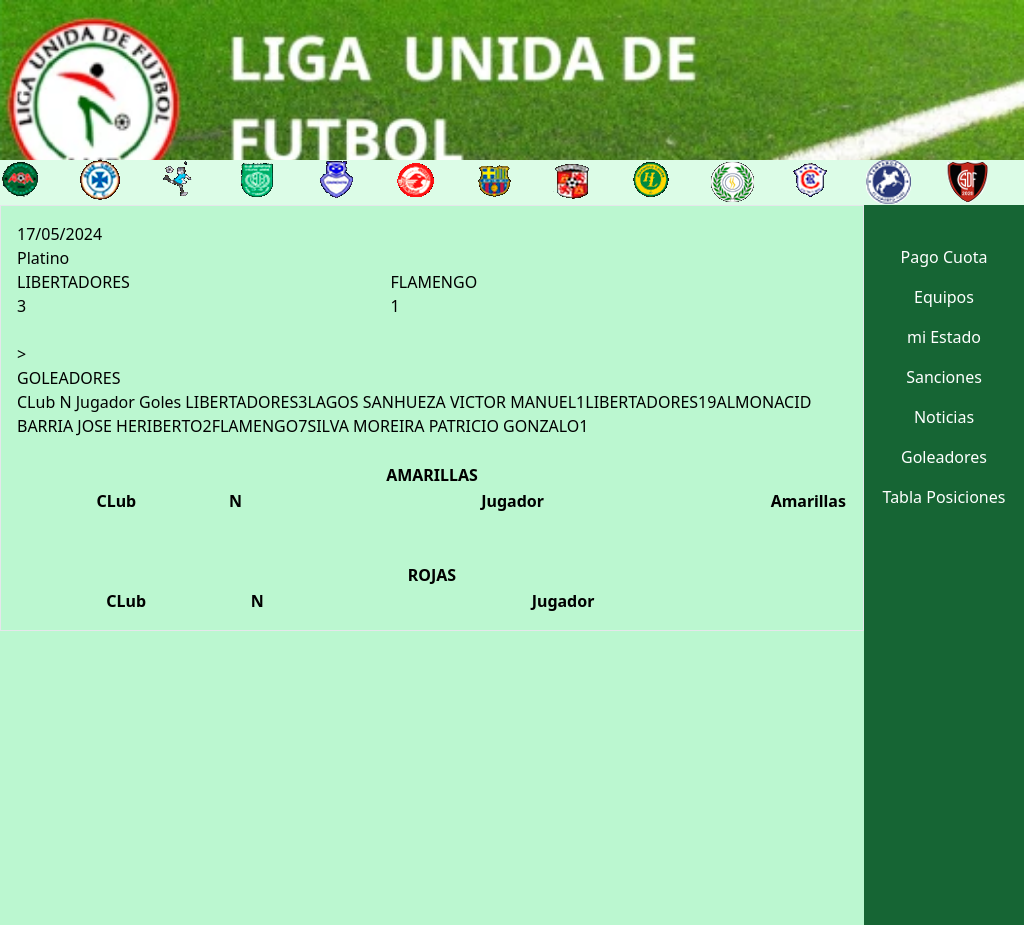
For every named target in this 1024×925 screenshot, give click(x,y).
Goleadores (944, 457)
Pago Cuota (944, 257)
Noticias (944, 417)
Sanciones (944, 377)
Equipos (944, 297)
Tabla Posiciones (944, 497)
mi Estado (944, 337)
